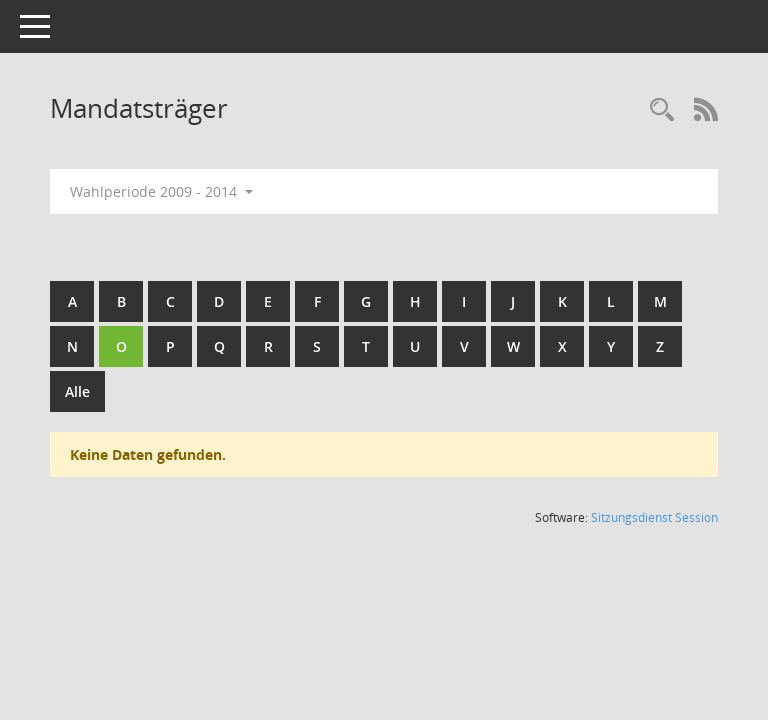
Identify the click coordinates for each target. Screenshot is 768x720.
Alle (77, 391)
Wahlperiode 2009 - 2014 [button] (161, 191)
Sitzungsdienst (654, 517)
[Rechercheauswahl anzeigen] (662, 110)
